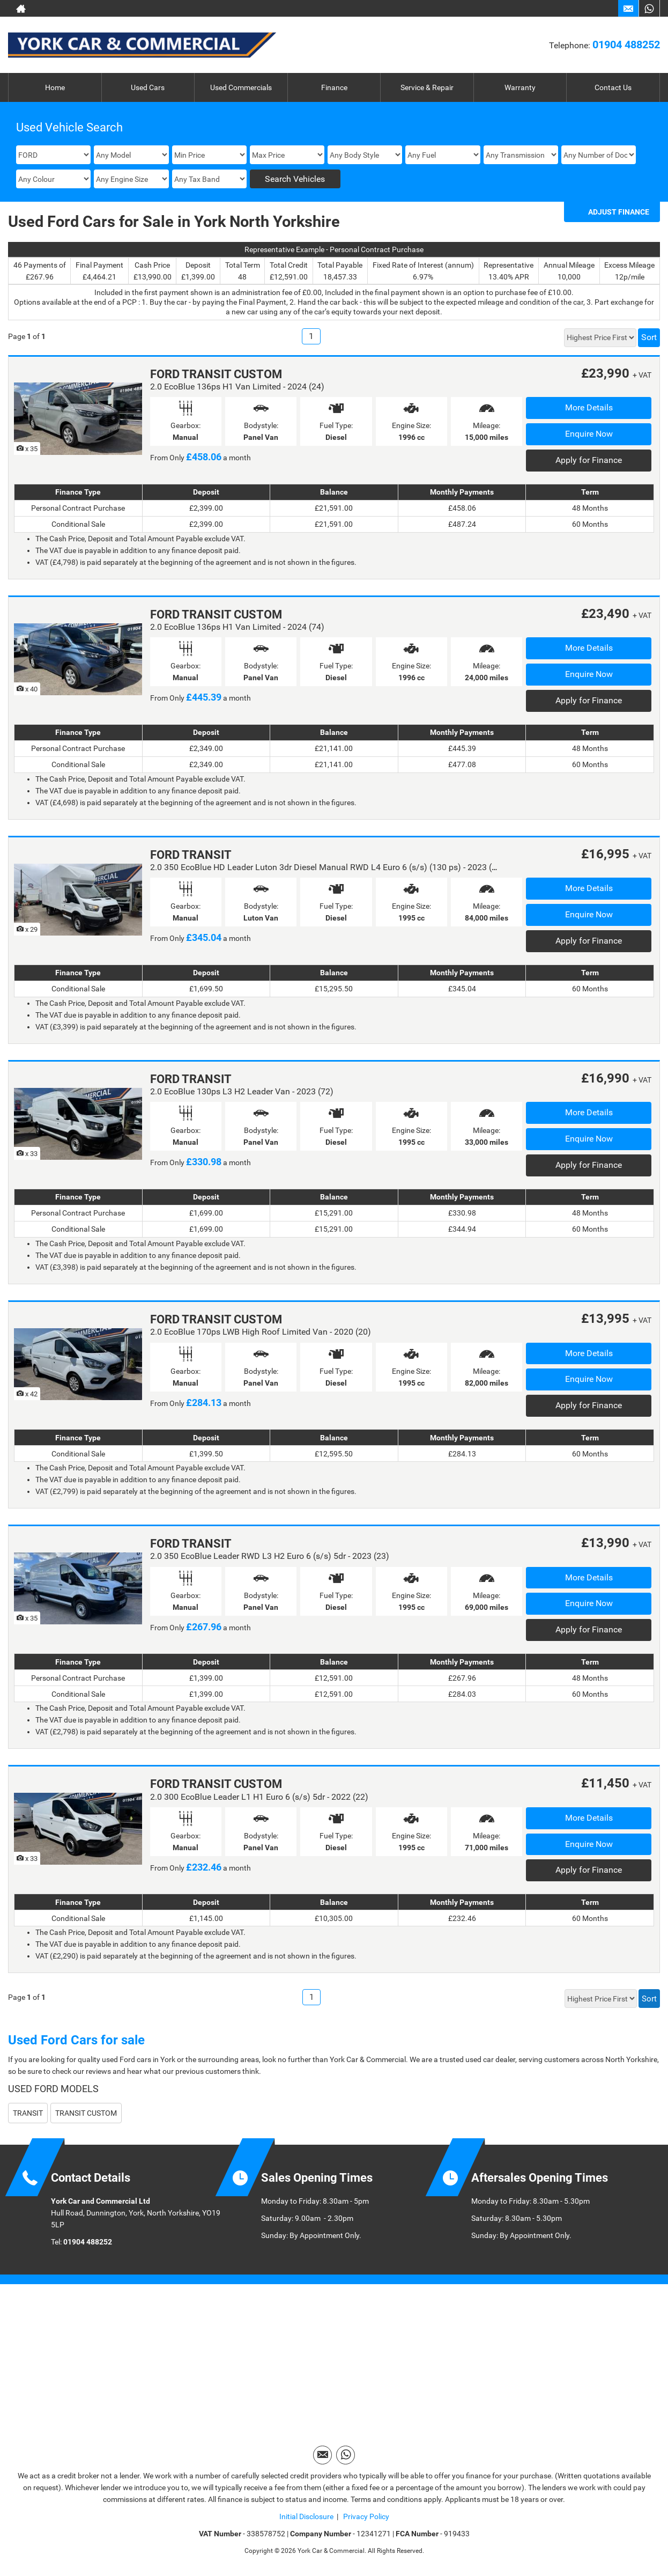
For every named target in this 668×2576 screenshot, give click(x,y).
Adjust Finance (618, 212)
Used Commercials (241, 87)
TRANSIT (28, 2113)
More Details (589, 407)
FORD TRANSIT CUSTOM (216, 374)
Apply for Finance (588, 460)
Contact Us (613, 87)
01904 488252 (626, 44)
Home (55, 87)
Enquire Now (589, 434)
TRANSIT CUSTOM (86, 2113)
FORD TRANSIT (191, 855)
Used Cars (148, 87)
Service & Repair (427, 87)
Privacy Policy (365, 2516)
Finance (334, 87)
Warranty (520, 87)
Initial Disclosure (306, 2516)
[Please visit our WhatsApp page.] (649, 8)
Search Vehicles (295, 179)
